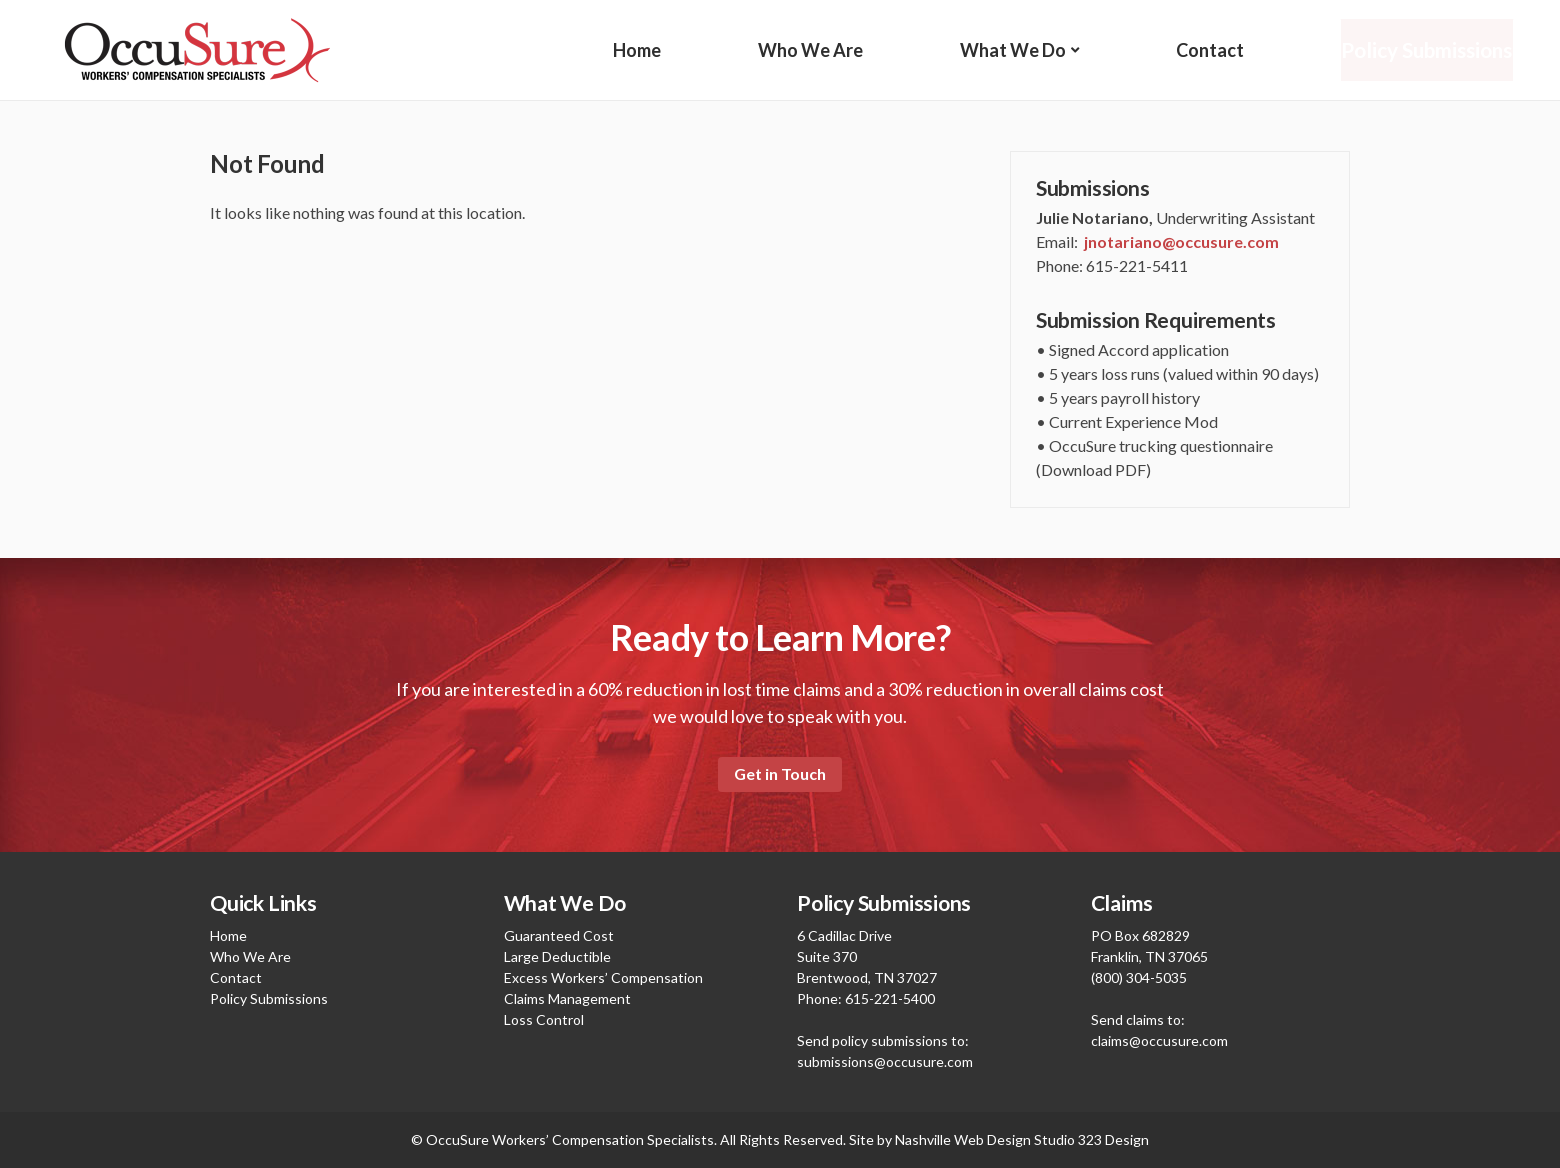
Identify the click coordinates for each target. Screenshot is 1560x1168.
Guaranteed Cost (559, 935)
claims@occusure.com (1159, 1040)
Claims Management (567, 998)
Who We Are (810, 50)
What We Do (1013, 50)
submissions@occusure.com (885, 1061)
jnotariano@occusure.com (1181, 241)
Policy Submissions (1426, 49)
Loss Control (544, 1019)
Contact (1209, 50)
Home (637, 50)
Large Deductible (557, 956)
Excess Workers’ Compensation (603, 977)
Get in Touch (780, 773)
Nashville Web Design (963, 1139)
